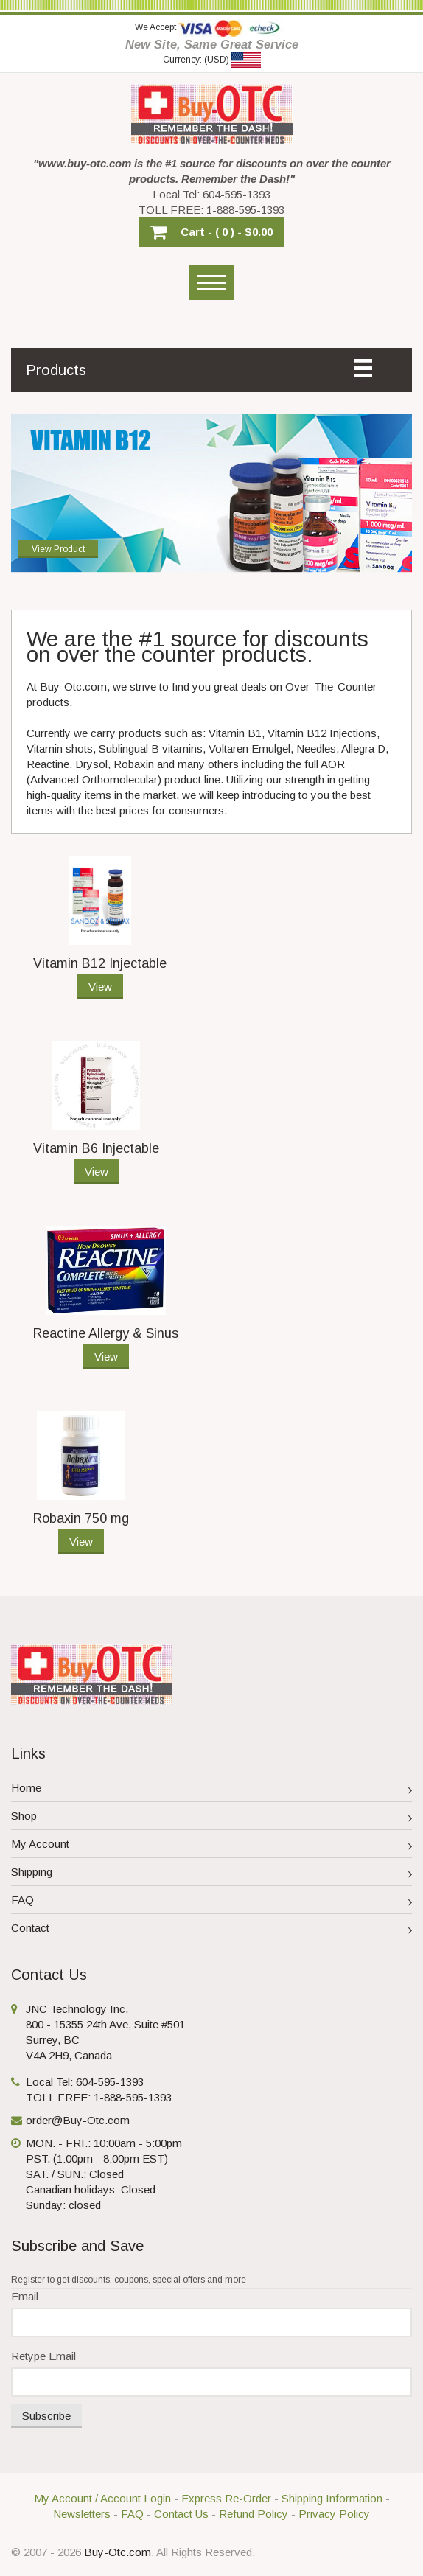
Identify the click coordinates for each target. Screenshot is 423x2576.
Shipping (211, 1873)
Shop (211, 1817)
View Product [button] (58, 545)
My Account (211, 1845)
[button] (211, 232)
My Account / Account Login (102, 2498)
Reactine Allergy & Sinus (105, 1333)
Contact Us (181, 2513)
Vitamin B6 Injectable (96, 1148)
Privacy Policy (334, 2513)
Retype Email (43, 2356)
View (100, 986)
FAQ (211, 1901)
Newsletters (82, 2513)
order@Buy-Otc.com (78, 2120)
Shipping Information (332, 2498)
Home (211, 1789)
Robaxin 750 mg (81, 1518)
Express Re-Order (226, 2498)
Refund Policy (253, 2513)
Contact (211, 1929)
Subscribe (46, 2415)
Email (24, 2296)
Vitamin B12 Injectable (100, 963)
